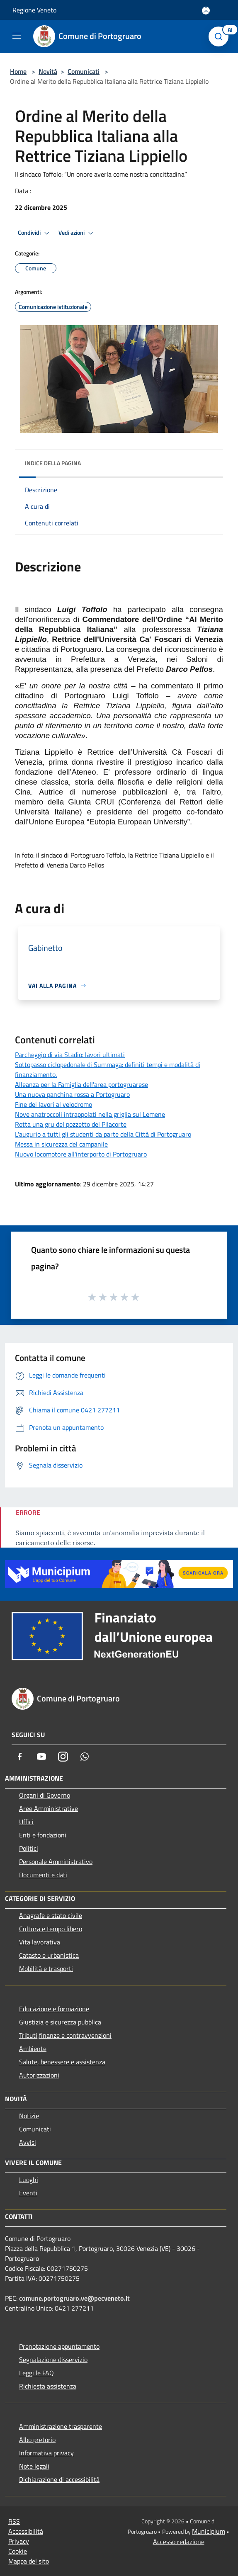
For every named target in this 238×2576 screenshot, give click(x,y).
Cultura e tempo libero (50, 1929)
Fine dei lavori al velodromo (53, 1104)
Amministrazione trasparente (60, 2426)
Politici (28, 1848)
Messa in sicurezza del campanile (61, 1144)
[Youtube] (41, 1756)
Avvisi (27, 2142)
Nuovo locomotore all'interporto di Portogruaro (81, 1154)
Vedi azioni (77, 233)
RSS (14, 2521)
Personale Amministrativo (55, 1861)
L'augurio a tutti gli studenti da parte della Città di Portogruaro (103, 1134)
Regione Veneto (34, 10)
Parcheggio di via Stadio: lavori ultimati (70, 1055)
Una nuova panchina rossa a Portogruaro (72, 1094)
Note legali (34, 2466)
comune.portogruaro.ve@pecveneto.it (74, 2298)
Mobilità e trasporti (46, 1968)
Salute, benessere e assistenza (62, 2062)
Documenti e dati (43, 1875)
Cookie (17, 2551)
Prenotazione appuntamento (59, 2346)
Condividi (35, 233)
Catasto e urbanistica (49, 1955)
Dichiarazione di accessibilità (59, 2479)
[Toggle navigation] (17, 36)
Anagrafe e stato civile (50, 1915)
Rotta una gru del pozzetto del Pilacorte (70, 1124)
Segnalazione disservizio (53, 2360)
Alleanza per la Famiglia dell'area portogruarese (81, 1084)
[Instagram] (63, 1756)
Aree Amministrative (48, 1808)
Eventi (28, 2193)
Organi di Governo (44, 1795)
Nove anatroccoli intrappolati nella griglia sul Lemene (90, 1114)
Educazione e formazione (54, 2009)
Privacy (18, 2541)
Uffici (26, 1822)
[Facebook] (20, 1756)
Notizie (29, 2116)
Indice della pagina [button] (53, 463)
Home (18, 71)
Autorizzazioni (39, 2075)
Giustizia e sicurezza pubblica (60, 2022)
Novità (48, 71)
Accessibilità (25, 2531)
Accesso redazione (178, 2542)
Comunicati (84, 71)
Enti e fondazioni (42, 1835)
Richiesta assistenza (47, 2386)
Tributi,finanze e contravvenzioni (65, 2035)
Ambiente (32, 2049)
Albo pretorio (37, 2440)
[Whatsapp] (84, 1756)
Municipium (208, 2531)
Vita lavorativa (39, 1942)
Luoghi (28, 2180)
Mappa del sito (28, 2561)
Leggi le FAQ (36, 2373)
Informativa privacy (46, 2453)
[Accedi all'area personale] (206, 10)
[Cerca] (221, 36)
